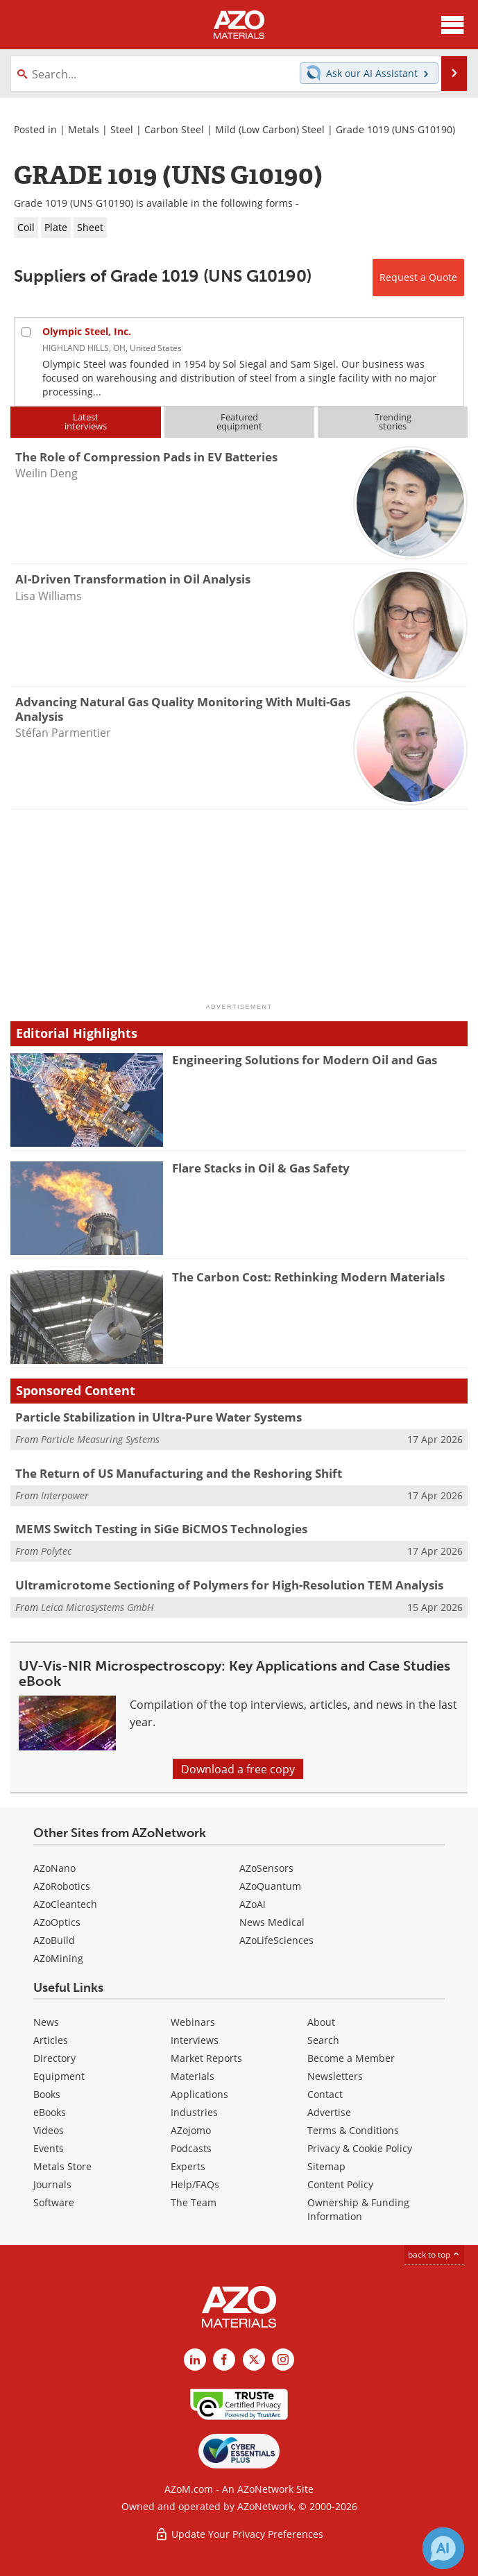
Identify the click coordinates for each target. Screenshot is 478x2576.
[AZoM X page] (254, 2359)
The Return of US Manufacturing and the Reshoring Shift (178, 1473)
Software (53, 2202)
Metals (83, 129)
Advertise (329, 2112)
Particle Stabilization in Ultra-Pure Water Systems (158, 1417)
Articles (50, 2040)
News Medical (272, 1922)
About (321, 2022)
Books (46, 2094)
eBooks (49, 2112)
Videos (48, 2130)
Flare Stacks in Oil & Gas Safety (261, 1168)
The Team (193, 2202)
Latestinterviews (86, 421)
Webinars (193, 2022)
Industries (194, 2112)
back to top (434, 2254)
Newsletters (335, 2076)
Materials (192, 2076)
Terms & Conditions (353, 2130)
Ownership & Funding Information (358, 2209)
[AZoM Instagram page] (283, 2359)
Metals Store (62, 2166)
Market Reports (206, 2058)
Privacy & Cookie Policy (359, 2148)
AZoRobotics (61, 1886)
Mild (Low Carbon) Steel (270, 129)
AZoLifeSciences (276, 1940)
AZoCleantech (65, 1904)
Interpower (65, 1495)
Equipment (59, 2076)
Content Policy (340, 2184)
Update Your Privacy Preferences (239, 2534)
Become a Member (351, 2058)
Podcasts (191, 2148)
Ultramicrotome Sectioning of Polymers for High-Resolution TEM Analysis (229, 1585)
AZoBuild (54, 1940)
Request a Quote (418, 277)
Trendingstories (393, 421)
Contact (325, 2094)
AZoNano (54, 1868)
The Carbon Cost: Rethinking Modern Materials (308, 1277)
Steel (121, 129)
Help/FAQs (195, 2184)
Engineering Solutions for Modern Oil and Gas (304, 1060)
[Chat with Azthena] (443, 2548)
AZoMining (58, 1958)
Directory (54, 2058)
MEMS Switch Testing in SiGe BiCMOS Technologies (161, 1529)
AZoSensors (266, 1868)
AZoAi (252, 1904)
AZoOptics (56, 1922)
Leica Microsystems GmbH (97, 1607)
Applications (199, 2094)
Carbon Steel (174, 129)
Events (48, 2148)
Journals (52, 2184)
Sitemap (326, 2166)
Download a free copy (238, 1769)
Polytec (56, 1551)
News (46, 2022)
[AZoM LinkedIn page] (195, 2359)
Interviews (195, 2040)
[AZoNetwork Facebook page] (224, 2359)
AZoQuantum (270, 1886)
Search (323, 2040)
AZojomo (191, 2130)
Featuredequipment (239, 421)
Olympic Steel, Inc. (86, 331)
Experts (188, 2166)
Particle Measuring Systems (100, 1439)
